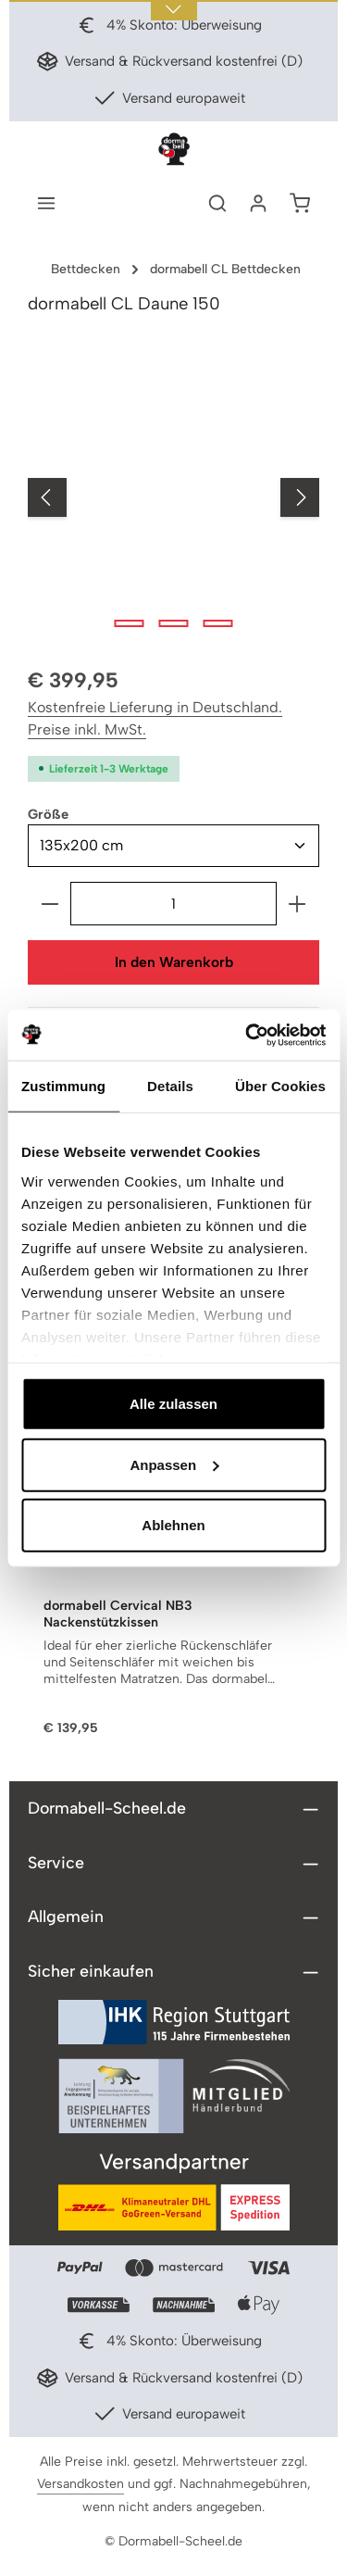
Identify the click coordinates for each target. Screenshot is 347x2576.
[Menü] (46, 202)
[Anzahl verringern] (49, 903)
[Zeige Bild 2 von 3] (173, 623)
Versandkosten (80, 2485)
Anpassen (174, 1464)
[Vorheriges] (47, 497)
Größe (48, 813)
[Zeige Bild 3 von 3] (217, 623)
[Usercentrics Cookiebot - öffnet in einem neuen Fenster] (247, 1035)
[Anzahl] (173, 903)
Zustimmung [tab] (63, 1086)
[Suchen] (217, 202)
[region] (173, 498)
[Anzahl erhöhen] (297, 903)
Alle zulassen (173, 1404)
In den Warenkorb (174, 962)
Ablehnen (173, 1525)
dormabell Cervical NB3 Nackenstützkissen (117, 1615)
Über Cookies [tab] (280, 1086)
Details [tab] (170, 1086)
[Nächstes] (299, 497)
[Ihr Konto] (258, 202)
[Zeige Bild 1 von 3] (128, 623)
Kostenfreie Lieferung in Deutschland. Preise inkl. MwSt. (155, 718)
